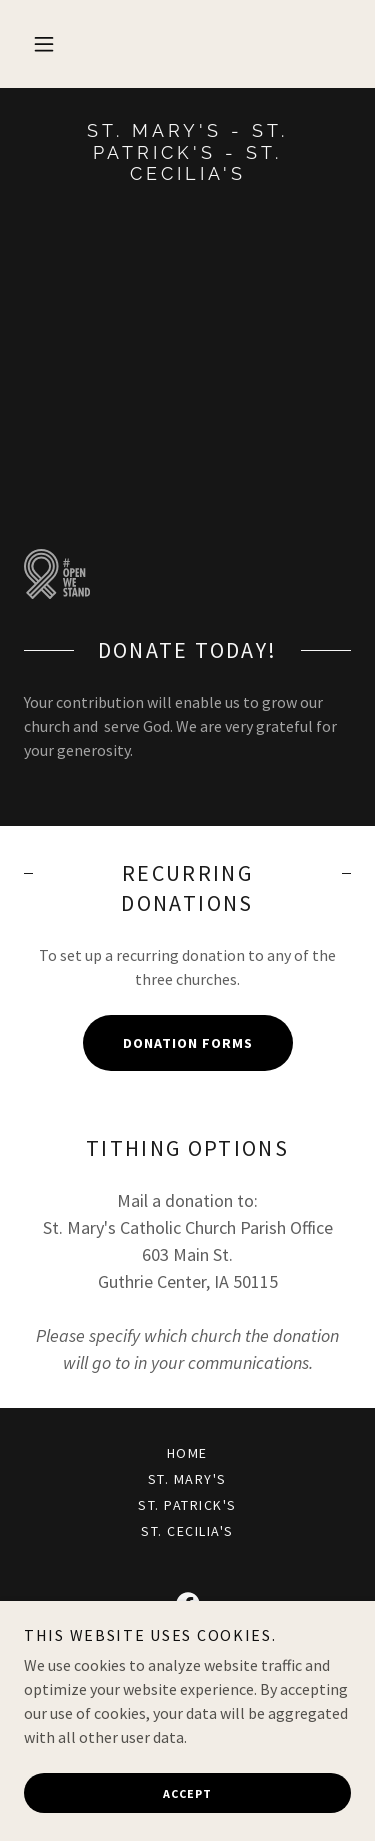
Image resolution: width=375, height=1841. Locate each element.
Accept (187, 1793)
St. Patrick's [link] (187, 1505)
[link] (187, 152)
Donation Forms (188, 1043)
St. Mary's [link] (187, 1479)
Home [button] (187, 1453)
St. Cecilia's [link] (187, 1531)
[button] (44, 44)
